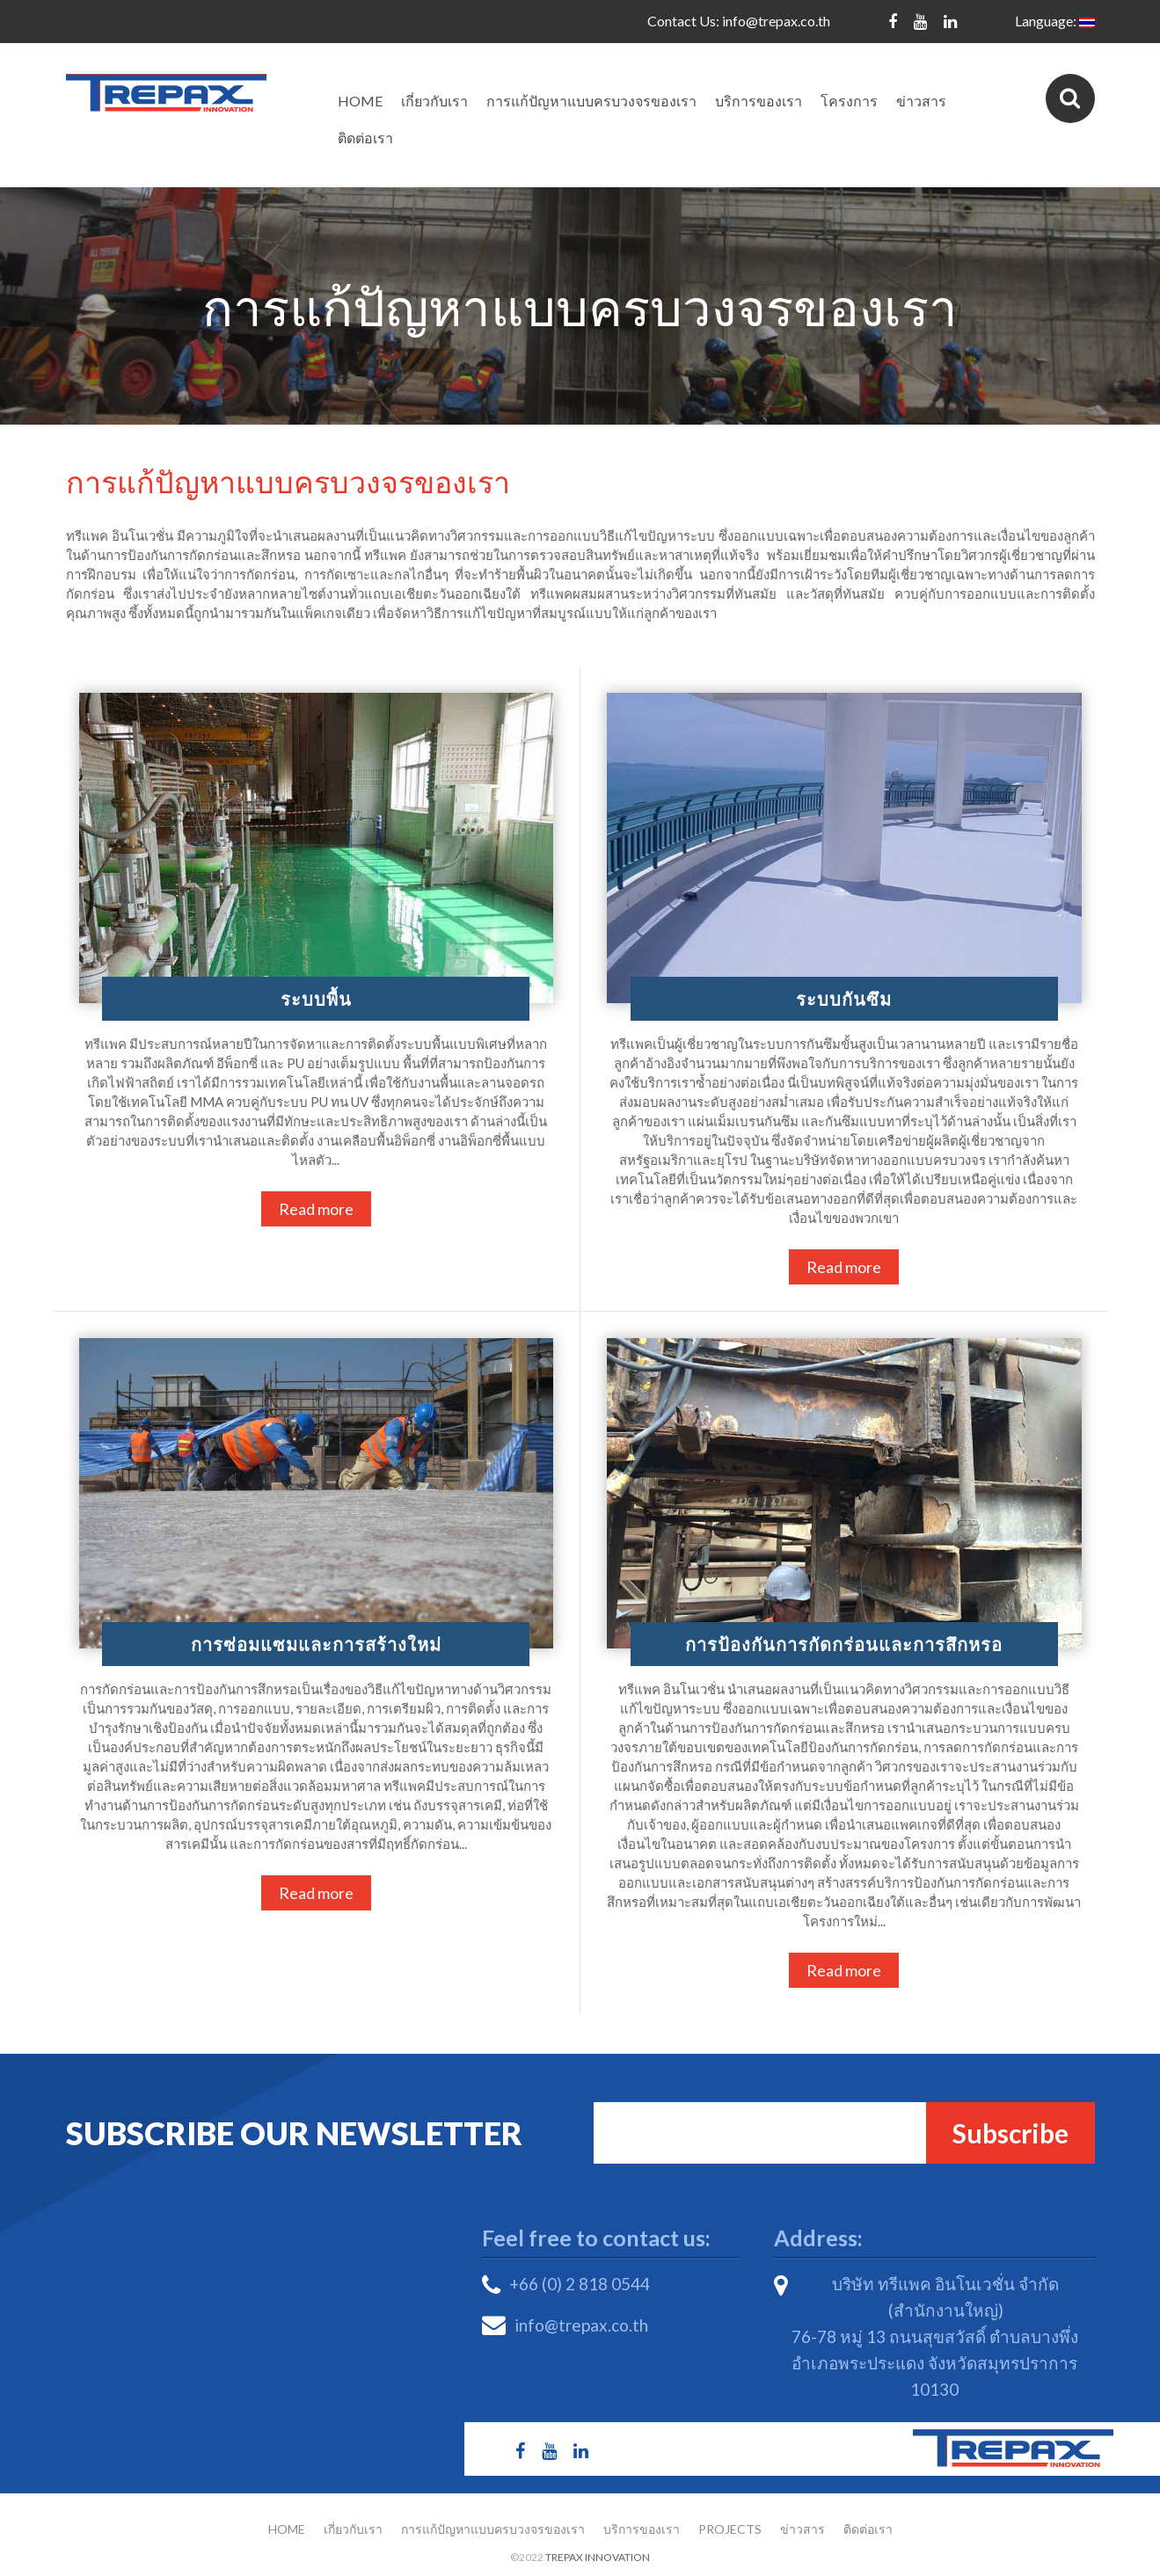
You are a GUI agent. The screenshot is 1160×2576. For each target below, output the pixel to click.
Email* (781, 2133)
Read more (316, 1209)
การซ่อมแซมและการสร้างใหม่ (316, 1644)
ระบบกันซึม (844, 998)
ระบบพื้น (316, 998)
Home (360, 100)
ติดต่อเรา (365, 137)
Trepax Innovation (597, 2557)
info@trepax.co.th (776, 20)
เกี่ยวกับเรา (434, 100)
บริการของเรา (758, 100)
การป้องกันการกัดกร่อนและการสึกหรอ (844, 1644)
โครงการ (849, 100)
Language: (1055, 20)
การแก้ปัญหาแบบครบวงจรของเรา (591, 100)
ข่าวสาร (921, 100)
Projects (730, 2528)
